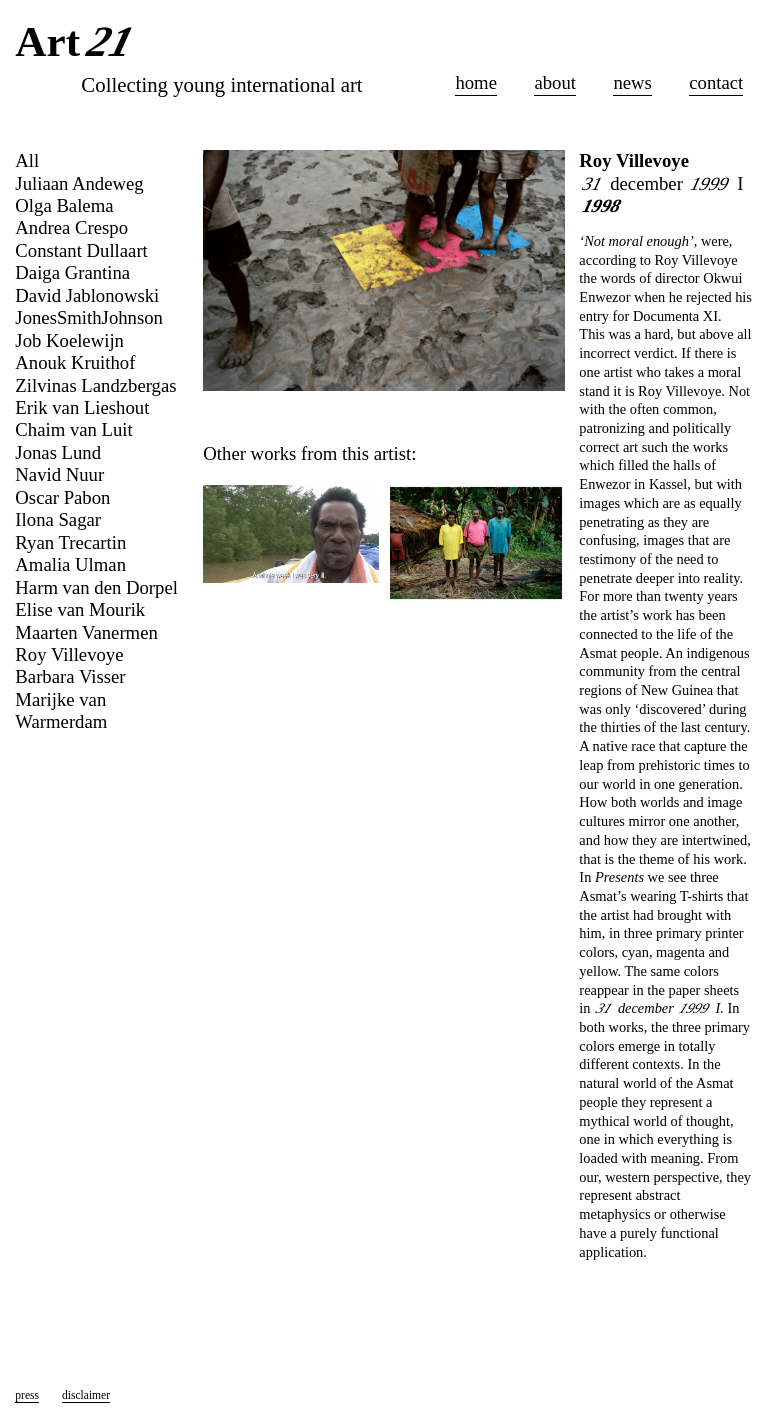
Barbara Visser (70, 676)
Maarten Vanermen (86, 632)
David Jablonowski (87, 295)
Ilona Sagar (58, 519)
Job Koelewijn (69, 340)
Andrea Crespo (71, 227)
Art (77, 43)
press (27, 1395)
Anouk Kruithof (75, 362)
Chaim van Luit (73, 429)
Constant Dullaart (81, 250)
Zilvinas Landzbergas (95, 385)
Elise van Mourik (80, 609)
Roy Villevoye (634, 160)
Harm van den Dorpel (96, 587)
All (27, 160)
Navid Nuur (59, 474)
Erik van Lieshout (82, 407)
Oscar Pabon (62, 497)
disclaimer (86, 1395)
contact (716, 82)
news (632, 82)
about (555, 82)
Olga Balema (64, 205)
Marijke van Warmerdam (61, 710)
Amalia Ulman (70, 564)
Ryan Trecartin (70, 542)
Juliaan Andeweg (79, 183)
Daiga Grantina (72, 272)
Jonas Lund (58, 452)
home (476, 82)
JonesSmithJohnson (89, 317)
